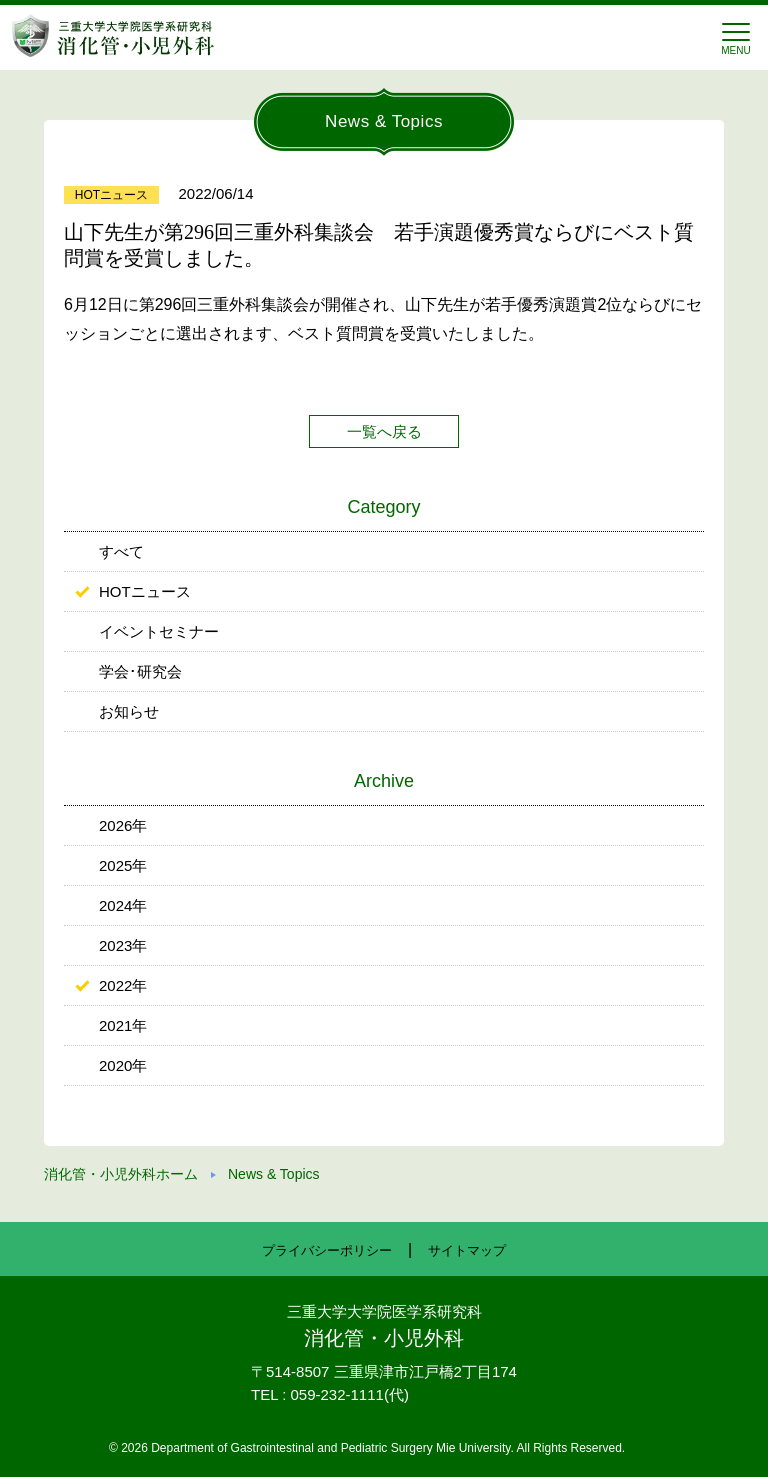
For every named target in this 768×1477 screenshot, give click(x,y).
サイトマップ (467, 1250)
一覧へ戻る (384, 431)
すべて (121, 551)
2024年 (123, 905)
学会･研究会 (140, 671)
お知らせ (129, 711)
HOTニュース (145, 591)
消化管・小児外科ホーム (121, 1174)
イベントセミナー (159, 631)
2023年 (123, 945)
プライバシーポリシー (327, 1250)
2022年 (123, 985)
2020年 (123, 1065)
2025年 (123, 865)
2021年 (123, 1025)
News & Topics (274, 1174)
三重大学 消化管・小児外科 (113, 35)
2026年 (123, 825)
